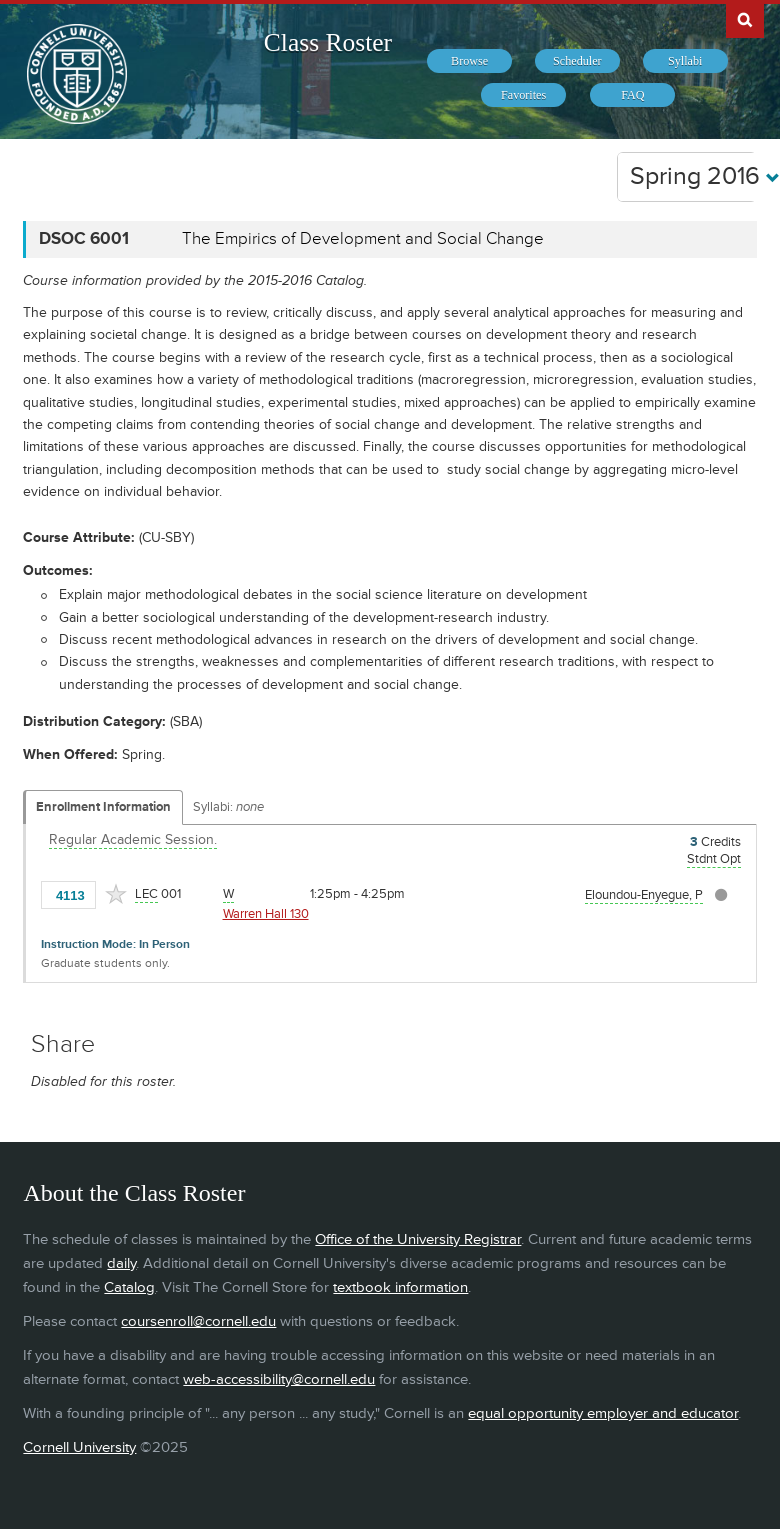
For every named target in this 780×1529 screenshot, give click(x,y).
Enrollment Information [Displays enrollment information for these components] (103, 807)
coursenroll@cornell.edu (198, 1321)
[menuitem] (469, 61)
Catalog (129, 1287)
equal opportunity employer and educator (603, 1413)
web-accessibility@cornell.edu (279, 1379)
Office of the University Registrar (418, 1239)
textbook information (400, 1287)
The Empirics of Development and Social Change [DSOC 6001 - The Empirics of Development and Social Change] (363, 239)
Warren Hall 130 (266, 914)
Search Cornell (745, 19)
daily (121, 1263)
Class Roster (328, 42)
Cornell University (79, 1447)
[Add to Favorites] (116, 894)
